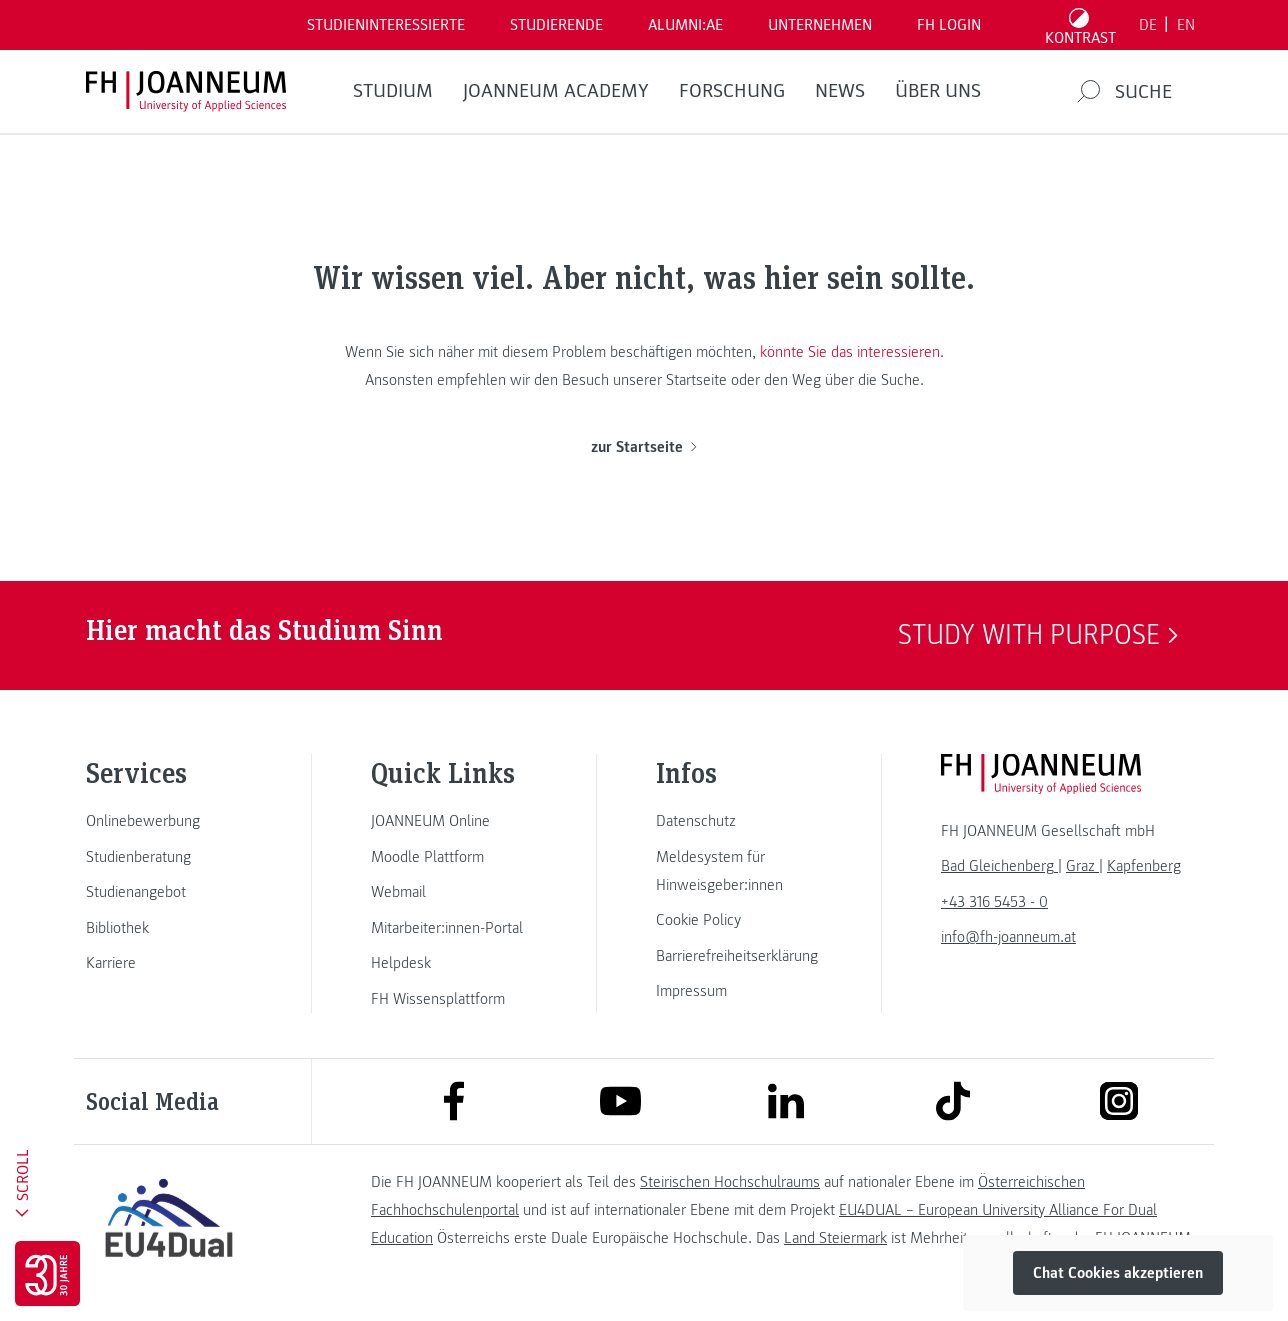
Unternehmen (820, 25)
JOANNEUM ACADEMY (556, 91)
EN (1186, 25)
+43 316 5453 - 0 (994, 902)
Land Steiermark (835, 1238)
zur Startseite (643, 447)
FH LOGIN (949, 25)
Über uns (938, 91)
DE (1148, 25)
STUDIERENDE (556, 25)
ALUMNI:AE (685, 25)
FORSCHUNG (732, 91)
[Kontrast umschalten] (1081, 25)
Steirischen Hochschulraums (730, 1182)
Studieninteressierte (386, 25)
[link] (169, 821)
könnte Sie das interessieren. (852, 352)
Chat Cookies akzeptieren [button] (1118, 1273)
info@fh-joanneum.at (1008, 937)
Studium (393, 91)
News (840, 91)
